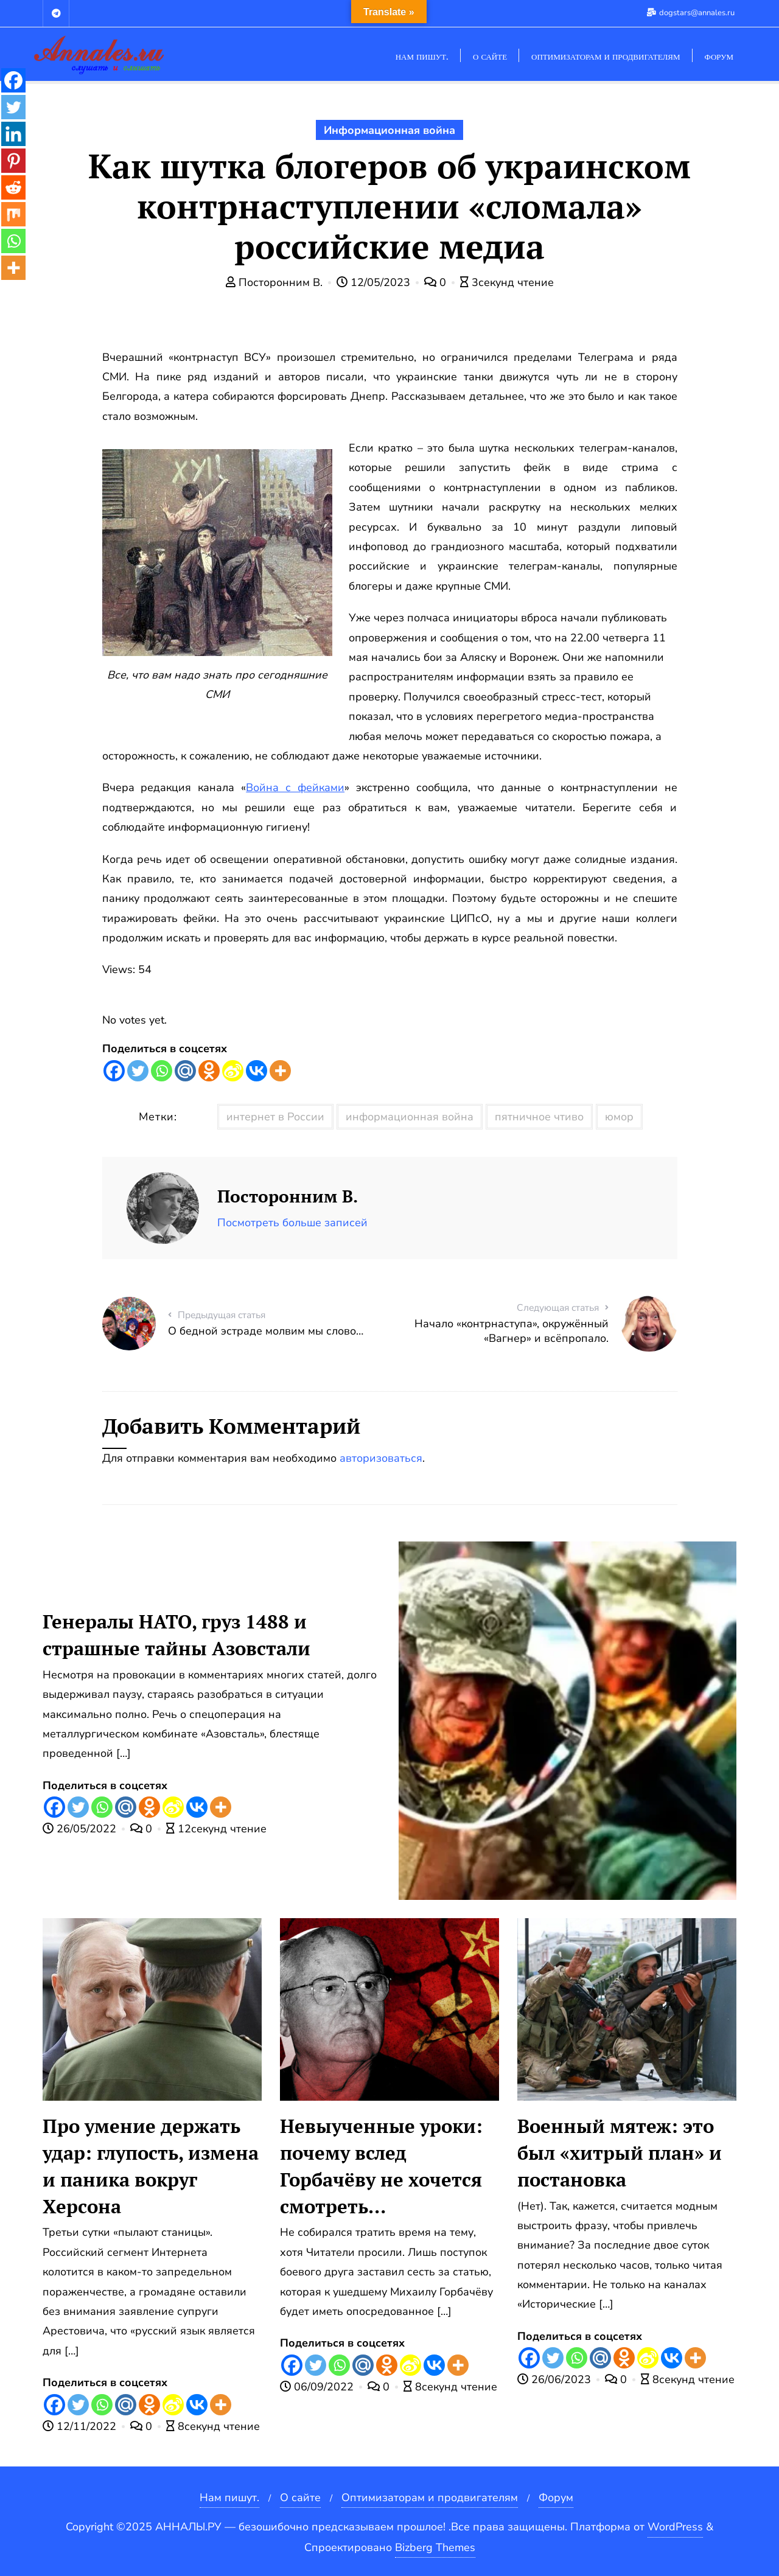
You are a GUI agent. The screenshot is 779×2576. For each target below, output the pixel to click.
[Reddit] (13, 187)
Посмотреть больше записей (292, 1222)
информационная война (409, 1116)
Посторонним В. (276, 282)
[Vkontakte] (256, 1070)
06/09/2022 (318, 2386)
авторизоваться (381, 1458)
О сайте (300, 2497)
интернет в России (275, 1116)
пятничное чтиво (539, 1116)
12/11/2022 (81, 2426)
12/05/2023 (375, 282)
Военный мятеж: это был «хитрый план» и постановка (619, 2153)
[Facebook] (114, 1070)
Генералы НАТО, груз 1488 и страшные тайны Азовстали (176, 1635)
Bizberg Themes (435, 2547)
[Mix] (13, 214)
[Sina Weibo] (232, 1070)
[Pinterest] (13, 160)
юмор (619, 1116)
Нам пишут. (229, 2497)
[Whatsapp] (161, 1070)
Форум (556, 2497)
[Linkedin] (13, 134)
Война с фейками (295, 787)
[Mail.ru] (185, 1070)
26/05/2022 (81, 1828)
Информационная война (389, 130)
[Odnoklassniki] (209, 1070)
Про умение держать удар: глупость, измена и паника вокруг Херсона (151, 2166)
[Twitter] (137, 1070)
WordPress (675, 2526)
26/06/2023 (555, 2379)
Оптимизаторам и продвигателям (429, 2497)
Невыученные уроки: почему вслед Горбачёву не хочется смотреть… (381, 2166)
